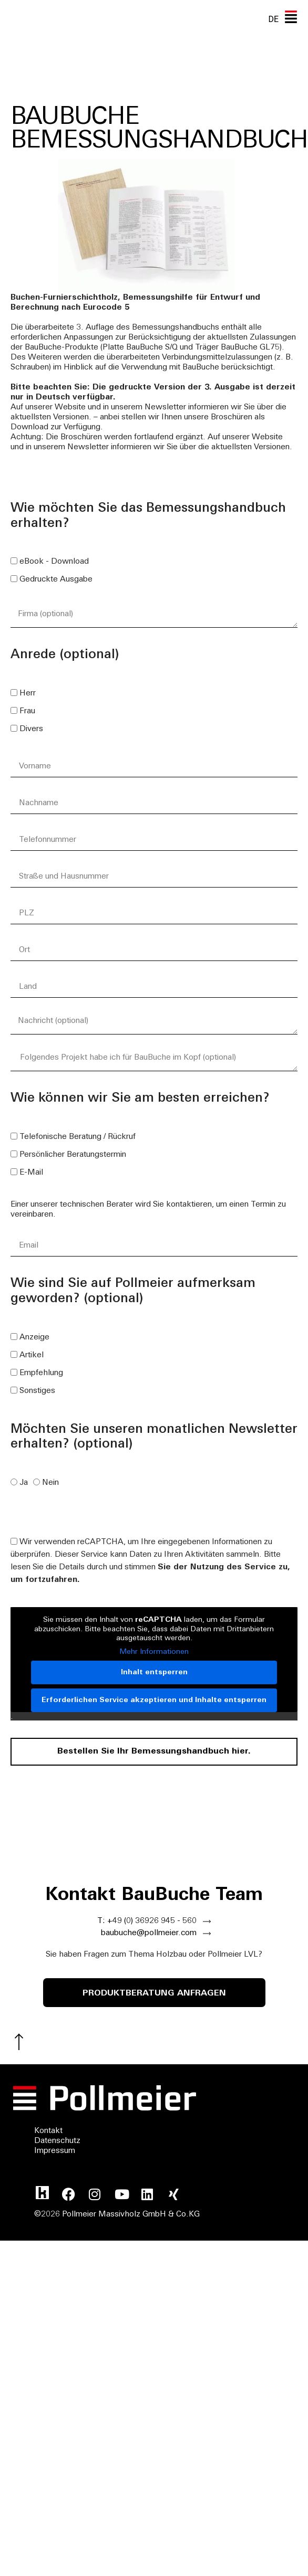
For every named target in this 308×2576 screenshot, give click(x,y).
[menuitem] (273, 19)
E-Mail (31, 1173)
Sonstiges (37, 1391)
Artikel (31, 1355)
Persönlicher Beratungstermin (72, 1155)
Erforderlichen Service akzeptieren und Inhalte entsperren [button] (154, 1700)
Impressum (54, 2151)
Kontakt (48, 2131)
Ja (23, 1483)
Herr (27, 694)
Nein (50, 1483)
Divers (31, 729)
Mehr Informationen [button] (154, 1652)
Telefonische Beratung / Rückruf (77, 1137)
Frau (27, 711)
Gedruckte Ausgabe (56, 580)
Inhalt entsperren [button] (154, 1672)
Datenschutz (57, 2141)
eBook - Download (54, 562)
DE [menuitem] (273, 19)
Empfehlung (41, 1373)
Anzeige (34, 1338)
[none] (273, 19)
